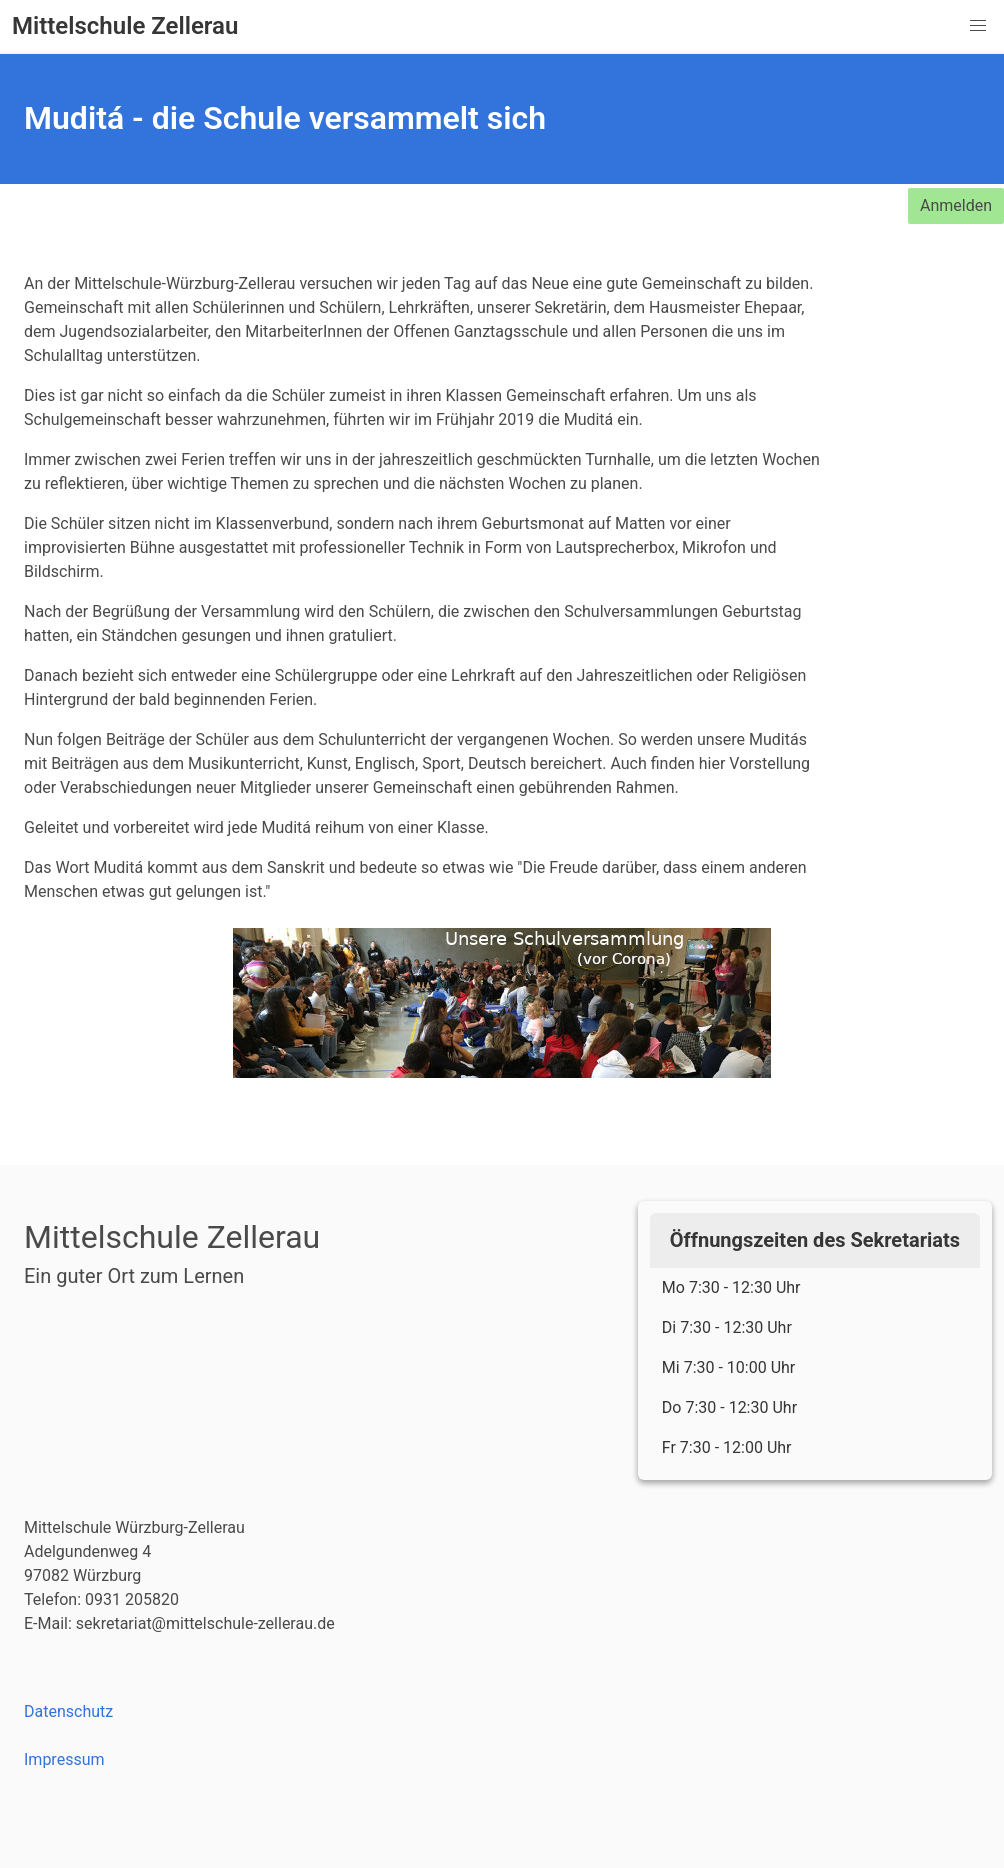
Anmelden (956, 205)
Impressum (64, 1759)
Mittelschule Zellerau (125, 26)
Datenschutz (68, 1711)
